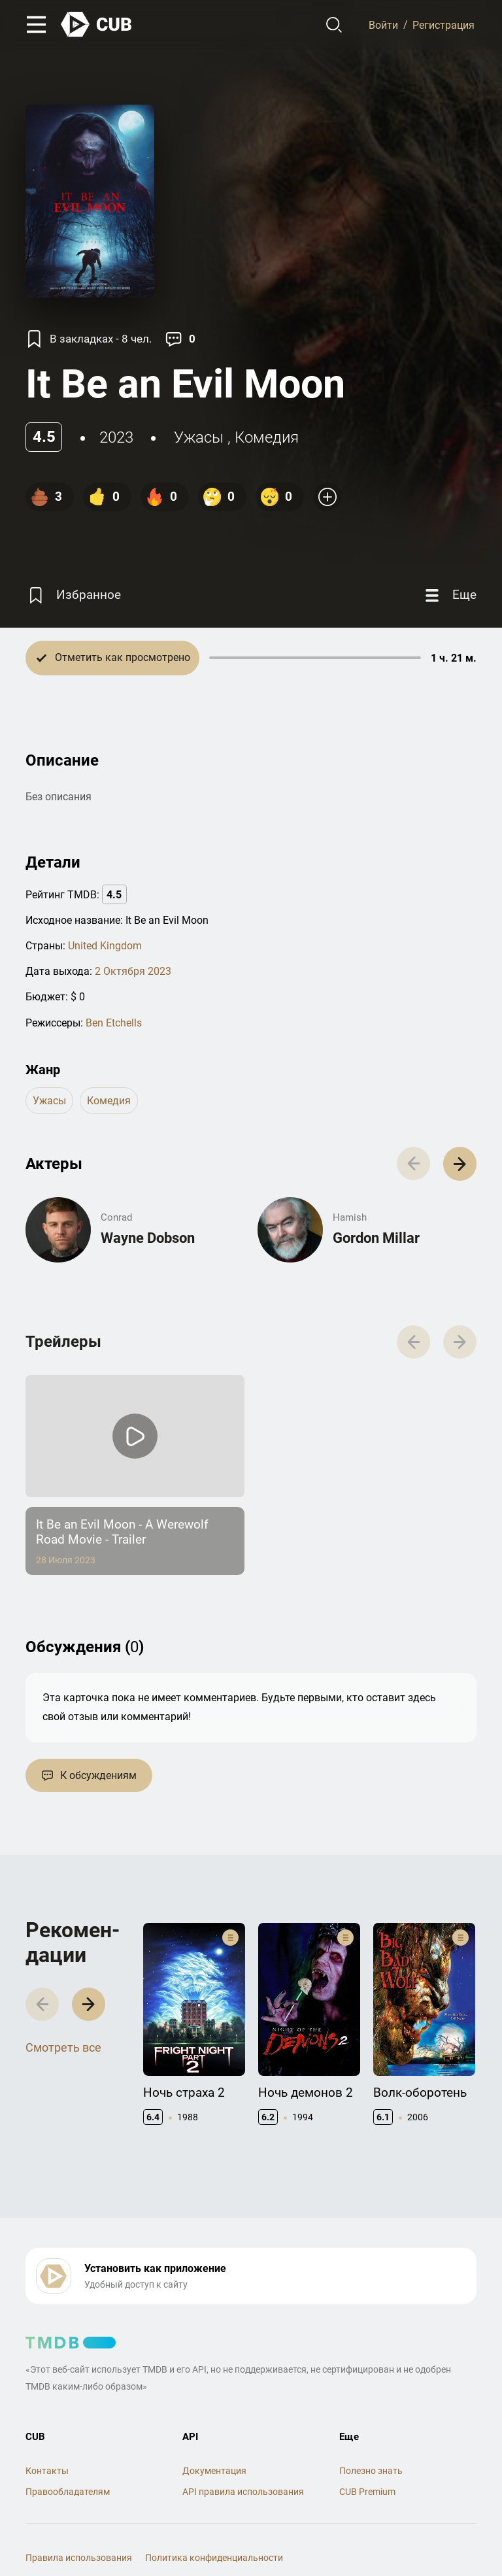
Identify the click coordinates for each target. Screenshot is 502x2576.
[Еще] (449, 595)
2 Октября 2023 (133, 971)
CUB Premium (367, 2491)
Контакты (47, 2471)
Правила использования (78, 2557)
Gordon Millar (376, 1238)
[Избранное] (73, 595)
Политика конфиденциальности (214, 2557)
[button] (460, 1163)
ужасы (199, 437)
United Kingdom (105, 946)
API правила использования (243, 2491)
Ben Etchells (114, 1023)
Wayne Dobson (148, 1238)
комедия (267, 437)
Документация (214, 2471)
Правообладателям (67, 2491)
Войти (383, 24)
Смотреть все (63, 2047)
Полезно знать (371, 2471)
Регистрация (443, 24)
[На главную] (97, 24)
